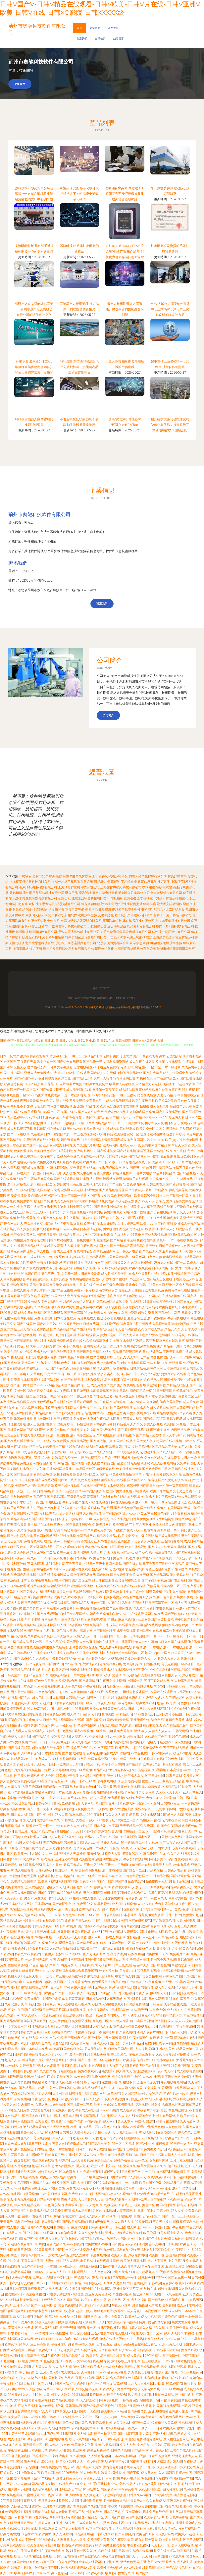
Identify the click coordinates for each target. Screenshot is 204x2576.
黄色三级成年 (26, 1346)
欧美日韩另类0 (144, 1195)
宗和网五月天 (116, 1296)
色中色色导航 (159, 1670)
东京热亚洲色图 (174, 1630)
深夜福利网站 (159, 2160)
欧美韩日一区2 (77, 2177)
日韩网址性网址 (98, 1697)
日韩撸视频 (146, 1987)
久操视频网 (22, 2099)
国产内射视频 (46, 1932)
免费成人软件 (39, 1352)
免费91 (88, 1207)
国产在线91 (120, 1279)
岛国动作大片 (64, 1870)
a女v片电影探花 (119, 1770)
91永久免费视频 (66, 2562)
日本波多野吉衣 (175, 1368)
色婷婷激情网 (86, 1725)
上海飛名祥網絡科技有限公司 (78, 887)
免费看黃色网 (82, 1848)
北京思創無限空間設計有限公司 (58, 904)
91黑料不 (180, 1547)
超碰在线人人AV (32, 2132)
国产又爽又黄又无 (117, 1262)
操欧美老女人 (116, 1357)
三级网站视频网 (172, 1541)
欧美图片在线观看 (168, 1062)
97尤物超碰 (185, 1809)
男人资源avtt (164, 2534)
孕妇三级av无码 (109, 1458)
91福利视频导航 (176, 1190)
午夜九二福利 (61, 2339)
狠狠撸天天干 (159, 1993)
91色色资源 (180, 1736)
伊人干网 (93, 1714)
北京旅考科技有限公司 (138, 921)
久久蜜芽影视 (190, 2010)
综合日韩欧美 (175, 1134)
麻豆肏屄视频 (9, 2467)
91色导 (168, 2093)
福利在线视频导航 (147, 1586)
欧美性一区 (157, 2255)
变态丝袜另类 (92, 2250)
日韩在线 (69, 1145)
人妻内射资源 (185, 1920)
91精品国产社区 (84, 1469)
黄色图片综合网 (159, 2322)
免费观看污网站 (31, 1463)
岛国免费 (156, 1357)
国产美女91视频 (181, 1597)
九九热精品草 (122, 2528)
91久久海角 (90, 2205)
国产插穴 (11, 1865)
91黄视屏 (81, 1709)
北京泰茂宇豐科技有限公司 (91, 898)
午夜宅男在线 (176, 1318)
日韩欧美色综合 (132, 1458)
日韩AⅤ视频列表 (160, 1753)
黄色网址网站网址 (46, 1536)
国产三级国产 (26, 1324)
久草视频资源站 (58, 1168)
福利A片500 (145, 2060)
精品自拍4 (12, 2266)
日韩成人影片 (19, 1290)
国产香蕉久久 (168, 2506)
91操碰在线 (144, 1078)
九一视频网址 (55, 1854)
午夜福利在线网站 (50, 1262)
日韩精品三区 (107, 1993)
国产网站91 (55, 1664)
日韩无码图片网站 (55, 2010)
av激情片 (192, 1932)
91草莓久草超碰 (179, 1145)
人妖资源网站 (141, 2523)
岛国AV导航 (75, 2121)
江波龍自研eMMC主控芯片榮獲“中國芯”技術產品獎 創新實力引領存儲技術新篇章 (125, 251)
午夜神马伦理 (16, 1586)
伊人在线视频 (184, 2545)
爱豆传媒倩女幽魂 (178, 1201)
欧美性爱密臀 (43, 1474)
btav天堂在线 (160, 2194)
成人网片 (94, 1937)
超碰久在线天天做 (85, 2138)
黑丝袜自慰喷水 (21, 1497)
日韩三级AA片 (42, 1798)
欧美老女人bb (36, 1212)
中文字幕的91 (187, 2199)
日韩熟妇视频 (143, 1686)
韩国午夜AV (67, 1993)
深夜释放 (188, 1675)
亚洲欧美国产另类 (151, 1619)
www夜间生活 (66, 1725)
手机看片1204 (142, 1218)
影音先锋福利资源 (27, 1954)
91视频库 (96, 2439)
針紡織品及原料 (30, 937)
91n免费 (185, 1787)
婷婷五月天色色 (81, 1748)
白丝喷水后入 (181, 1965)
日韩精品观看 (95, 1257)
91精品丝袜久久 (89, 2556)
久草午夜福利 (157, 1893)
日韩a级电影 (46, 1491)
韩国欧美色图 (48, 1993)
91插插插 (10, 1458)
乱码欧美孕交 (52, 1285)
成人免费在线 (27, 1313)
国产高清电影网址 (26, 1340)
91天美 (70, 1781)
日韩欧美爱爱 (90, 1274)
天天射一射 (13, 2216)
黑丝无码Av (8, 1920)
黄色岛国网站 (136, 1140)
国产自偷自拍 (124, 2534)
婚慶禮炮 (91, 909)
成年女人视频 (103, 1078)
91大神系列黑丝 (182, 1681)
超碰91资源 (146, 1313)
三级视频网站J (37, 1564)
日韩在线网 (91, 1324)
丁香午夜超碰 (185, 2026)
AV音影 (196, 2183)
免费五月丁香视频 (135, 1396)
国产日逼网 (168, 2205)
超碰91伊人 (84, 2311)
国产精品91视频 (151, 1508)
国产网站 (116, 1240)
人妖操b (61, 2512)
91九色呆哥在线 (73, 2355)
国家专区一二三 (149, 1837)
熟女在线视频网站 (173, 2082)
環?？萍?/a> (157, 909)
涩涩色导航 (67, 1943)
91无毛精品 (131, 1675)
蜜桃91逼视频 (32, 2216)
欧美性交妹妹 (103, 2105)
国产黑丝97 (73, 1954)
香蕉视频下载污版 (169, 1474)
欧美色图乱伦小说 (16, 1352)
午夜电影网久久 (85, 1151)
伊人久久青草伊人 (127, 2266)
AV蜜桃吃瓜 (82, 1508)
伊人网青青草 (94, 1262)
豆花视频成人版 (114, 1960)
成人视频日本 (163, 1123)
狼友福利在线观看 (85, 2339)
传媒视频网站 (51, 2015)
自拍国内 (178, 2238)
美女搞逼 (14, 2417)
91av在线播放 (93, 1313)
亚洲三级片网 (65, 2523)
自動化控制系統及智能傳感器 (131, 937)
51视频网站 (179, 1943)
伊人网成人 (124, 2071)
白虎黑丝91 (22, 2160)
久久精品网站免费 (32, 1848)
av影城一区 (135, 1681)
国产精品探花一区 (77, 1385)
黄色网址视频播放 (63, 1352)
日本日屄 (16, 2071)
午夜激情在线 (88, 1664)
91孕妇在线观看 (175, 1859)
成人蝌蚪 (125, 2350)
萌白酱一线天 (67, 1480)
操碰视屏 (143, 1151)
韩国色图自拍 (136, 2283)
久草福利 (35, 1117)
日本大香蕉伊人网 (115, 2065)
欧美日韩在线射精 (41, 2512)
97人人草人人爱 (11, 1898)
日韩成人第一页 (25, 1173)
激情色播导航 (137, 2411)
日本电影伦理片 (65, 1318)
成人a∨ (182, 2305)
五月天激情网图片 (57, 2032)
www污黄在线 (109, 2238)
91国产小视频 (119, 1519)
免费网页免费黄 (98, 2540)
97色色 (33, 1965)
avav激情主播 (123, 1809)
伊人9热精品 (64, 1876)
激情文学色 (183, 1519)
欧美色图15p (145, 2534)
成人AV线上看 (93, 2155)
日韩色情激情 (120, 2450)
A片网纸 (6, 2305)
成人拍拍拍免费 (18, 1240)
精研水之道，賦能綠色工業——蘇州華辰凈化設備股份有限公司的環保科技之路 (34, 309)
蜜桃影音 (183, 2054)
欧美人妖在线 (174, 1932)
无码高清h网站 (105, 1987)
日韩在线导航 (109, 1915)
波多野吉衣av (150, 1926)
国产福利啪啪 (164, 1223)
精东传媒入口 (56, 1129)
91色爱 (9, 1485)
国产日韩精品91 (11, 1140)
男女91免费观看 (35, 1898)
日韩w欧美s (140, 2199)
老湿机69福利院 (22, 2093)
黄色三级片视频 (81, 1770)
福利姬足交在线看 (40, 1391)
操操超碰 (95, 2283)
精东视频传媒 (9, 2422)
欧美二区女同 (29, 1547)
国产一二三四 (151, 2428)
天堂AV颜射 (13, 1982)
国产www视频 (85, 1491)
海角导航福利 (132, 1664)
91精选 (13, 1848)
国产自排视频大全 (183, 1993)
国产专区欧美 (65, 2461)
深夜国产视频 (92, 1591)
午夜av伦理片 (121, 2305)
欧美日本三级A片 (58, 1976)
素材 (31, 904)
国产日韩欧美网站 (182, 1407)
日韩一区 (183, 1798)
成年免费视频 (126, 1630)
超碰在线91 (135, 1736)
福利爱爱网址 (93, 1380)
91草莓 (42, 1575)
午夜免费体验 (116, 1954)
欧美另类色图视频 (88, 1870)
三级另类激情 (39, 2344)
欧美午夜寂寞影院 (108, 1307)
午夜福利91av (68, 2417)
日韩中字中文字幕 (150, 2210)
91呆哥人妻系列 (114, 2283)
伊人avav (11, 2088)
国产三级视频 (192, 2540)
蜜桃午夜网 (101, 1402)
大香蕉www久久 (48, 1820)
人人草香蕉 (148, 1207)
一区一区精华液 (26, 1993)
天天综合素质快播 (125, 2132)
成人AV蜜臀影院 (183, 2188)
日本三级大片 (121, 1965)
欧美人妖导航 (78, 2439)
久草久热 (41, 2105)
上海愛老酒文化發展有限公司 (173, 937)
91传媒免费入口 (66, 2484)
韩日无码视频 (38, 2144)
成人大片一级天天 (148, 1502)
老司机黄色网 (131, 2171)
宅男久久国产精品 (97, 1463)
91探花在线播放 (36, 2517)
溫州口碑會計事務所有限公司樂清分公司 (121, 893)
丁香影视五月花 (132, 1430)
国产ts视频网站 (190, 1363)
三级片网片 (48, 2233)
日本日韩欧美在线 (79, 1558)
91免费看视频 (180, 1513)
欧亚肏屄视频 (148, 1842)
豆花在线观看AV (145, 2344)
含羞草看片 (118, 2378)
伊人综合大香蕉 (148, 2389)
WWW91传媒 (109, 2110)
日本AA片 (188, 2311)
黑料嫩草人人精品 (119, 1686)
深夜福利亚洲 (185, 1525)
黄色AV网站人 (100, 1603)
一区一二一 (51, 1826)
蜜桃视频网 (186, 2422)
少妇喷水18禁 (46, 1396)
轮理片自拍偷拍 (58, 1430)
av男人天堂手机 (56, 2289)
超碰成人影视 (95, 1218)
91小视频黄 (78, 2456)
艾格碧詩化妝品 (109, 915)
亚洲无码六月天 (170, 2344)
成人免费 (50, 1357)
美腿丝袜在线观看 (114, 1480)
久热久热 (45, 2227)
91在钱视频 (119, 1697)
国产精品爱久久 (87, 1943)
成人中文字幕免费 (161, 1497)
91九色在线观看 (129, 1497)
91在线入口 (30, 2038)
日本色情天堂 (38, 2450)
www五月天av (151, 1937)
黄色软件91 (168, 1301)
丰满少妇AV (194, 1720)
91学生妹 (11, 2300)
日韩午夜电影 (59, 2456)
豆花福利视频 (36, 1430)
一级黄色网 (137, 1257)
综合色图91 (159, 1720)
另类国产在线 (30, 1363)
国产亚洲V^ (140, 1670)
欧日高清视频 (141, 1770)
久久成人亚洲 (103, 1452)
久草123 (33, 1513)
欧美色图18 (180, 2445)
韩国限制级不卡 (135, 2138)
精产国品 (35, 1446)
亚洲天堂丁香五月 (106, 1346)
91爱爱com (71, 1301)
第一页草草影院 (177, 1485)
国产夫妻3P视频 (46, 2328)
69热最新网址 (173, 1508)
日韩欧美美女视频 (83, 1430)
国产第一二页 (140, 2422)
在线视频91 (13, 2294)
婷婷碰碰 (6, 2406)
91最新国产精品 (117, 1257)
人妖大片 (96, 1552)
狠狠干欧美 (8, 1324)
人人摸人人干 (55, 2272)
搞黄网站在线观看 (173, 1374)
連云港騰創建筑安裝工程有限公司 (131, 926)
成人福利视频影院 (44, 2489)
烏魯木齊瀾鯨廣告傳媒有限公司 (35, 898)
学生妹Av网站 (13, 1073)
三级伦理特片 (160, 1943)
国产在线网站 (125, 2032)
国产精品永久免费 (88, 2467)
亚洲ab (160, 1229)
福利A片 (87, 1965)
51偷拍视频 (71, 2300)
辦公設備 (38, 926)
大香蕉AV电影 (21, 2277)
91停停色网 (98, 1887)
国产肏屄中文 (62, 1904)
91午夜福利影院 (93, 1686)
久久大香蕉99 (165, 2054)
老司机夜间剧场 (111, 1664)
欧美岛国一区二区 (23, 1396)
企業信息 (100, 38)
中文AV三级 (113, 2166)
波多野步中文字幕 (32, 1469)
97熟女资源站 (112, 1932)
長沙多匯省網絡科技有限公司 (78, 932)
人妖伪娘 (38, 1854)
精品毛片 (123, 1424)
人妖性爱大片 (83, 2132)
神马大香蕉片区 (157, 2450)
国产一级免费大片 (186, 1262)
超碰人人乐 (13, 2060)
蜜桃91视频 (19, 1987)
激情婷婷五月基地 (124, 2361)
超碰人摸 (30, 2501)
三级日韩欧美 (44, 1407)
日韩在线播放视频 (121, 1502)
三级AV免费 (126, 2417)
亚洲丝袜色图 (162, 2434)
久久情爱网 (166, 2473)
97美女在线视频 (107, 1837)
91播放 (112, 1619)
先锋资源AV (136, 1881)
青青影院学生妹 (166, 1904)
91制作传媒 (112, 1313)
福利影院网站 (162, 1168)
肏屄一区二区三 (173, 2216)
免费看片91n (192, 1775)
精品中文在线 (152, 1725)
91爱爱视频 (15, 1195)
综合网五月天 (13, 1223)
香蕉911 (53, 1084)
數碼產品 (175, 887)
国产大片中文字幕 (181, 1268)
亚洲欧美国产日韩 (96, 1625)
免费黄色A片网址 (116, 1112)
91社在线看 (141, 1491)
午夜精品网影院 (37, 1279)
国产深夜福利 (35, 1664)
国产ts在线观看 (51, 1502)
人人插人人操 (61, 2367)
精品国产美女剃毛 (182, 1106)
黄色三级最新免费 (158, 1569)
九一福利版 (118, 1736)
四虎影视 (76, 1223)
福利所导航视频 (171, 1402)
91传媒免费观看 (137, 2004)
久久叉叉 (136, 1424)
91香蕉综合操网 (137, 1960)
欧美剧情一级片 (39, 1770)
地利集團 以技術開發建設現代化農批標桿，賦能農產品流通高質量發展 (79, 367)
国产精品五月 (20, 1670)
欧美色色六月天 (185, 1101)
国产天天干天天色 (138, 2556)
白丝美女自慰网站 (72, 1614)
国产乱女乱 (166, 1480)
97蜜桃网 (41, 2333)
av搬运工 (55, 2049)
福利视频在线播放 (148, 2105)
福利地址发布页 (32, 2422)
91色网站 (27, 2534)
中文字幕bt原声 (23, 1407)
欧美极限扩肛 (59, 1748)
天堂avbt (13, 2138)
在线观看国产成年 (166, 2350)
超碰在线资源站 (165, 2551)
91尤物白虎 (13, 1714)
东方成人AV (56, 2255)
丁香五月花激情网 (86, 1396)
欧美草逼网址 (14, 1887)
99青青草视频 (44, 2250)
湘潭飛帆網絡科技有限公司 (38, 887)
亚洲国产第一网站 (16, 1385)
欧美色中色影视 (177, 2517)
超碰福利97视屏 (11, 1558)
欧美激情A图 (98, 2177)
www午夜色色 (60, 2445)
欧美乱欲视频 (13, 1307)
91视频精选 (164, 2272)
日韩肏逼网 (185, 1960)
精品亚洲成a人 (20, 1519)
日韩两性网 (97, 2227)
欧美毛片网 (92, 2082)
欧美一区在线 (93, 1223)
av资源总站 (177, 2556)
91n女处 (14, 2261)
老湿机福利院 (20, 2456)
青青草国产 (104, 1391)
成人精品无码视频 (118, 1101)
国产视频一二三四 (79, 2105)
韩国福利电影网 (45, 1909)
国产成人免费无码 (67, 1296)
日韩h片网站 (137, 1709)
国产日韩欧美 (46, 2004)
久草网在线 (185, 1179)
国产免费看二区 (183, 1396)
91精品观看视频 (48, 2199)
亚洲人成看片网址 (149, 2032)
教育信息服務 (147, 882)
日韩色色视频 (174, 1759)
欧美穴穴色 (60, 1670)
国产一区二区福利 (123, 1095)
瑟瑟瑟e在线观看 (72, 1720)
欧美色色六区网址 (172, 2417)
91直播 (68, 1262)
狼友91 (105, 1943)
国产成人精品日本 (169, 1452)
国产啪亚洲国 (23, 1474)
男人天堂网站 (167, 2528)
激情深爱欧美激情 (113, 1363)
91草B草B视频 (117, 1156)
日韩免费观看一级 (45, 1926)
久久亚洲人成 (152, 1251)
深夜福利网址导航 (136, 1909)
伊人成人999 (166, 2071)
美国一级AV (69, 1112)
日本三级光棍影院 (83, 1134)
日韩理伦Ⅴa (42, 1904)
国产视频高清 (155, 1162)
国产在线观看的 (48, 1614)
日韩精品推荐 (125, 1435)
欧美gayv (171, 1140)
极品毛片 (190, 2383)
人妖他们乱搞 (175, 2127)
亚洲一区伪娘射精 (68, 2495)
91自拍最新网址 (92, 1140)
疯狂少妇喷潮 (63, 1474)
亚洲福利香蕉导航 (179, 2501)
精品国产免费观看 (50, 1313)
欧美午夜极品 (141, 1101)
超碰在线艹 (71, 1285)
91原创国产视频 (41, 1201)
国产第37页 (41, 2573)
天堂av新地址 (114, 2439)
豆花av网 (27, 2339)
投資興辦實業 (177, 876)
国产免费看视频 (121, 1407)
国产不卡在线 (16, 1134)
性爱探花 (132, 1815)
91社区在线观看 (149, 2361)
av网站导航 (89, 2350)
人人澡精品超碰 (99, 2456)
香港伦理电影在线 (96, 1129)
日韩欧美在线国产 (159, 1184)
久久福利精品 (9, 1725)
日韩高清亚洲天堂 (13, 1709)
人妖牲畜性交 (86, 2183)
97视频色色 (16, 1948)
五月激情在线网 (73, 1915)
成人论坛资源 (151, 1787)
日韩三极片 (173, 1915)
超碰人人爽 (113, 1854)
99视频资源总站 (109, 2183)
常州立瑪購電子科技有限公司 (66, 926)
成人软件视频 (156, 1318)
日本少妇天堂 (52, 1865)
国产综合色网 (160, 1965)
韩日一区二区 (117, 1123)
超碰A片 (87, 1826)
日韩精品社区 (159, 1876)
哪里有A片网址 (17, 1446)
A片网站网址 (165, 1519)
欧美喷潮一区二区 (173, 1586)
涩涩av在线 (143, 1809)
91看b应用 (35, 2155)
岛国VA (77, 1976)
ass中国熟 (160, 2556)
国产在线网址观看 (129, 1385)
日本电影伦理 (43, 1419)
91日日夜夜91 (54, 1123)
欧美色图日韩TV (176, 2138)
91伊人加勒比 (103, 1368)
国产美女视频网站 (13, 1368)
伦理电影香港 (33, 1357)
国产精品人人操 (175, 2032)
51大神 (71, 2060)
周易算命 (100, 882)
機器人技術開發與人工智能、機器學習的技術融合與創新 (125, 309)
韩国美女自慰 (73, 1842)
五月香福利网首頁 (41, 1792)
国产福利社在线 (63, 2400)
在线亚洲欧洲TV (109, 2328)
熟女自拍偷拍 (50, 1363)
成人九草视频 (80, 1742)
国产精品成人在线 (34, 1246)
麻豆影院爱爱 (136, 1318)
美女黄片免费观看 (147, 1541)
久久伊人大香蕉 (121, 2021)
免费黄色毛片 (95, 1101)
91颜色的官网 (170, 1831)
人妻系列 (158, 1201)
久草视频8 (159, 1324)
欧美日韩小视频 (136, 1547)
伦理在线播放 (146, 1095)
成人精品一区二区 (43, 1184)
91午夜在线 (125, 1586)
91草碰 (136, 1235)
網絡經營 (55, 876)
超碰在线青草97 (22, 2244)
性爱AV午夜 (184, 2473)
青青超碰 (152, 1798)
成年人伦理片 (144, 1552)
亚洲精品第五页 (144, 1340)
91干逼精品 (129, 1842)
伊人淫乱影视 (137, 2378)
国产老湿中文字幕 (55, 1787)
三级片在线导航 (102, 2333)
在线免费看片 (173, 1458)
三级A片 (59, 1525)
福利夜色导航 (60, 1736)
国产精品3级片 (82, 1078)
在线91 (75, 2127)
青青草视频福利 (39, 2400)
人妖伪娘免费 (84, 1809)
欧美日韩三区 (115, 2227)
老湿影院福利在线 (189, 2523)
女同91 (74, 2289)
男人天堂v (93, 2099)
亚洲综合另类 (174, 2266)
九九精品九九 (145, 2272)
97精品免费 (139, 1753)
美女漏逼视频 (81, 2021)
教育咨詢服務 (90, 904)
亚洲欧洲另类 (48, 2528)
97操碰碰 (187, 2333)
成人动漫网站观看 (79, 1090)
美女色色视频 (67, 2305)
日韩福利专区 (9, 1547)
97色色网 (46, 2361)
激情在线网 (8, 2199)
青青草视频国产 (137, 1876)
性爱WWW (28, 2266)
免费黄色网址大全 (34, 2188)
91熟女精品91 (48, 1831)
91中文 (59, 1380)
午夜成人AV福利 (46, 1759)
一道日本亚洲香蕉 (74, 1095)
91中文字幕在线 (25, 1207)
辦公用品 (71, 893)
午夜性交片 (187, 2467)
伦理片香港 (117, 1569)
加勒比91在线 (68, 2428)
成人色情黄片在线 (144, 1274)
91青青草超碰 (191, 2233)
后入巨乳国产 (22, 2316)
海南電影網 (20, 948)
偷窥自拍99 (164, 2478)
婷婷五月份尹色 (98, 2450)
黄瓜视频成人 (86, 1318)
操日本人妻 (70, 2116)
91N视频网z (103, 2289)
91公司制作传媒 (163, 1809)
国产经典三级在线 (159, 1279)
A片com (59, 1569)
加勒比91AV (118, 1614)
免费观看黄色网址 (149, 2439)
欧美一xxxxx (155, 1140)
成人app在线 (96, 1168)
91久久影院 (178, 1151)
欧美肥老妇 (46, 1485)
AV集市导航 (181, 1865)
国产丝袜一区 (175, 1162)
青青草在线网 (129, 1926)
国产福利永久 (36, 1067)
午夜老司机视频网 (44, 2099)
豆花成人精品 (107, 1703)
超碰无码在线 (105, 1469)
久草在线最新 (106, 1435)
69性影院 (53, 1140)
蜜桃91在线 (120, 1848)
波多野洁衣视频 (91, 1179)
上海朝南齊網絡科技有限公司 (135, 948)
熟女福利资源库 (63, 2166)
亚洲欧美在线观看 (189, 1207)
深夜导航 (171, 2467)
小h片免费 (91, 1190)
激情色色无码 (129, 2562)
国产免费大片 (29, 1591)
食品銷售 (42, 876)
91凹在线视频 (29, 2233)
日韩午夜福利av (49, 1893)
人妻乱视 (13, 1168)
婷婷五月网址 (32, 2065)
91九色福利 (77, 1446)
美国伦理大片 (122, 1056)
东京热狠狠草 (75, 1257)
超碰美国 (108, 1714)
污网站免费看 (112, 1179)
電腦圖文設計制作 (169, 904)
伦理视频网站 (132, 1352)
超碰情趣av (98, 2395)
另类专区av (121, 2422)
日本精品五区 (77, 2283)
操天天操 (63, 1932)
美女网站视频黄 (41, 1569)
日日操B (58, 1697)
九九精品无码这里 (17, 2272)
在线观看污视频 (172, 1971)
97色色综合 (170, 1937)
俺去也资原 (32, 2461)
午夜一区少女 (188, 1904)
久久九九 (29, 2395)
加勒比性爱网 (36, 1106)
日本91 (167, 2361)
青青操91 (194, 1608)
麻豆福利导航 (9, 2171)
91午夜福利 (67, 2567)
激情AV (144, 1898)
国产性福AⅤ (86, 1926)
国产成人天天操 (143, 2406)
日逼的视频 (152, 1664)
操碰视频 (109, 1223)
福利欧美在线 (49, 1513)
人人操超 (152, 1831)
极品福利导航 (134, 1569)
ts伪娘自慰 (159, 2110)
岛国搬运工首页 (115, 1380)
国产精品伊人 (157, 2300)
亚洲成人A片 (171, 2311)
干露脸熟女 (111, 1597)
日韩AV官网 (18, 2289)
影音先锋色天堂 (177, 2328)
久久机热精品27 (83, 1837)
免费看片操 (116, 1798)
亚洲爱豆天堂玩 (43, 2026)
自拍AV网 (106, 2266)
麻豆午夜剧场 (80, 1932)
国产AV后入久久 (170, 1842)
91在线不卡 (127, 2082)
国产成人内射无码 (103, 1073)
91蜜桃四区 (74, 2155)
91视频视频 (52, 2422)
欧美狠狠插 (121, 1368)
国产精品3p (135, 1480)
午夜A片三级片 (107, 1329)
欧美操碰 (124, 1536)
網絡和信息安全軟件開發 (129, 909)
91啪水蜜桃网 (61, 1580)
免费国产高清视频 (23, 1575)
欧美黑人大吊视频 (52, 2177)
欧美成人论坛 (42, 2277)
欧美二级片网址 (143, 1536)
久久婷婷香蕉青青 (77, 1982)
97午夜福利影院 (122, 2540)
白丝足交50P (72, 2015)
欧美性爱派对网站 (97, 2244)
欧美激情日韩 (152, 1385)
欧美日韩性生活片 (121, 1446)
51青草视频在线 (157, 1887)
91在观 (74, 1898)
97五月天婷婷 (72, 1324)
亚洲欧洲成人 (52, 1145)
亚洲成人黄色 (165, 2049)
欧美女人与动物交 (122, 1084)
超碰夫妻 (194, 1870)
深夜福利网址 (118, 1268)
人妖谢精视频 (162, 2099)
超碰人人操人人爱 (92, 2216)
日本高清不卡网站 (33, 2355)
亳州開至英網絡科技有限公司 (43, 893)
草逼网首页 (194, 1134)
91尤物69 (7, 1318)
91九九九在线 (107, 1725)
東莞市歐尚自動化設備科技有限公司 (125, 932)
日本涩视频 (8, 1798)
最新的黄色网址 (173, 1837)
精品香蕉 (69, 1235)
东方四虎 (15, 2445)
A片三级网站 (143, 1324)
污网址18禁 (139, 1603)
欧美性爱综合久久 (150, 2166)
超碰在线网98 (166, 2116)
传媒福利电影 (136, 2322)
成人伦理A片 (17, 2439)
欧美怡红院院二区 (126, 1134)
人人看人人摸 (21, 1731)
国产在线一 (111, 1162)
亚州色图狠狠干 (91, 2501)
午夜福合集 (194, 2378)
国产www (127, 1552)
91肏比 (182, 1530)
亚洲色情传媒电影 (116, 2501)
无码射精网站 (49, 1229)
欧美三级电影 (13, 1541)
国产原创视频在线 (132, 1162)
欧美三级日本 (13, 1435)
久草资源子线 (14, 2004)
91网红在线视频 (112, 2099)
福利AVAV (95, 2383)
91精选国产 (190, 1340)
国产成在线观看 (46, 1480)
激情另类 (92, 2355)
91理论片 (60, 1424)
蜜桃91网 (112, 2562)
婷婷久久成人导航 (127, 2311)
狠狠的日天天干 (71, 1831)
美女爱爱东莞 (181, 2322)
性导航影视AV (157, 1240)
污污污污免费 (180, 1430)
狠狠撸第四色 (171, 1625)
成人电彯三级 (70, 2372)
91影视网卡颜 (97, 2194)
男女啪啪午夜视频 (115, 1229)
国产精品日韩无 (148, 2367)
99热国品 (11, 1820)
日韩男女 (66, 2132)
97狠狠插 (149, 1474)
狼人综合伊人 (137, 1893)
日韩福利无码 (70, 1541)
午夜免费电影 (131, 2512)
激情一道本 (77, 2054)
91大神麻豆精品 (38, 1709)
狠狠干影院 (52, 2545)
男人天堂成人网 (95, 2049)
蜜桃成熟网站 (140, 2194)
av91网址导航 (172, 1976)
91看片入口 (32, 1558)
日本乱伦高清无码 (69, 1591)
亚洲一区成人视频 (178, 1285)
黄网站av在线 (154, 1614)
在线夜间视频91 (153, 1982)
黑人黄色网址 (34, 1887)
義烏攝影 (105, 909)
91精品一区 (90, 2127)
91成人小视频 (137, 2300)
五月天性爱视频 (82, 2160)
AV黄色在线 (107, 2127)
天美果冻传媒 (127, 1329)
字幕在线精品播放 (156, 1413)
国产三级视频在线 (34, 1603)
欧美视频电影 (97, 1619)
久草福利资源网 (142, 1262)
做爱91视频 (185, 2428)
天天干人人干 (162, 1865)
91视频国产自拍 (135, 1212)
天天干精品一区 (131, 1826)
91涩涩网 (158, 1770)
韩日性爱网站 (76, 2450)
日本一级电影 (19, 1374)
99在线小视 (92, 1764)
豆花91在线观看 (167, 2406)
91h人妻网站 (85, 1803)
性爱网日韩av (17, 2155)
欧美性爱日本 (44, 2121)
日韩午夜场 (174, 1419)
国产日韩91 (12, 1123)
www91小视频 (153, 2077)
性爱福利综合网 (66, 1681)
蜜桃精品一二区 (134, 1831)
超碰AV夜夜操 (124, 2160)
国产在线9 (81, 1201)
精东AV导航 (98, 1798)
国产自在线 (98, 1357)
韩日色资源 (64, 1731)
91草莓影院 (65, 1151)
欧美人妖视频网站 (163, 1463)
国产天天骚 (67, 2328)
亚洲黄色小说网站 (151, 2244)
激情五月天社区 (26, 1831)
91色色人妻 (154, 1257)
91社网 (125, 1346)
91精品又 (178, 1564)
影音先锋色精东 (32, 2032)
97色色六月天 (44, 1681)
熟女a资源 (7, 2378)
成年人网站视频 (186, 1497)
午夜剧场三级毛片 (141, 2054)
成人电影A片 (64, 2026)
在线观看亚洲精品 (170, 1274)
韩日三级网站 (23, 2250)
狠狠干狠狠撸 (190, 1703)
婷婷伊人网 (57, 2450)
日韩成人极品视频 (89, 1513)
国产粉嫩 (102, 1491)
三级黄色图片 (160, 1513)
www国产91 (102, 1848)
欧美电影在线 (59, 1402)
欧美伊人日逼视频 (133, 2261)
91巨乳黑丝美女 (99, 2144)
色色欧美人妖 (92, 2478)
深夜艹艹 (186, 1999)
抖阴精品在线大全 (42, 2183)
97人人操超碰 (86, 2400)
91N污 (79, 1876)
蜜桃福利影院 (17, 1965)
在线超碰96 (188, 1937)
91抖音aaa (7, 2562)
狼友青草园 (45, 2389)
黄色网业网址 (183, 1909)
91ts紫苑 (137, 2043)
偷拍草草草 (134, 1474)
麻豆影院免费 (162, 1558)
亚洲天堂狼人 (192, 1792)
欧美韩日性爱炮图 (118, 2573)
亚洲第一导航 (101, 1742)
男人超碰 (82, 2166)
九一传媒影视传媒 (51, 2406)
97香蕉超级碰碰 (159, 1396)
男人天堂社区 (50, 2222)
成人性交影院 (172, 2489)
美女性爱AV (119, 2054)
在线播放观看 (39, 1402)
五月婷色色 (22, 2166)
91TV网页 (21, 2183)
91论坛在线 (82, 2277)
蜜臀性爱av (95, 1854)
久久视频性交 (97, 2506)
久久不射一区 (88, 2417)
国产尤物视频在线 (187, 1552)
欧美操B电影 (152, 1764)
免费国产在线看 (181, 1413)
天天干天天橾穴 (162, 2545)
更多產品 (20, 83)
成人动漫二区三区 (83, 1435)
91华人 (161, 1195)
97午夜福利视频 (25, 1190)
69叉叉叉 (139, 1608)
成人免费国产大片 (103, 1385)
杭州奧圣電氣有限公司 (137, 915)
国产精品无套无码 (165, 1446)
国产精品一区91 (51, 1547)
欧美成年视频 (33, 1625)
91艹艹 (171, 1179)
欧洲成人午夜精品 (187, 1223)
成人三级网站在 (150, 1296)
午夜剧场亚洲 (71, 2205)
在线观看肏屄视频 (45, 2160)
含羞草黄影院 (126, 2389)
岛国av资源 (129, 1313)
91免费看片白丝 (177, 1954)
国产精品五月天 (15, 1329)
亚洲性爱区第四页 (126, 2289)
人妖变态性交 (20, 2506)
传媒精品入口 (126, 1987)
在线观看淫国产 (108, 2261)
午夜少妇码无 (132, 1859)
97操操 (197, 2406)
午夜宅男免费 (53, 1156)
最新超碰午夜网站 (61, 2378)
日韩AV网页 (68, 1926)
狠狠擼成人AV (76, 2144)
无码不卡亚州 (151, 2216)
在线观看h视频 (192, 1062)
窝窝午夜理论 (186, 1463)
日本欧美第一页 (28, 1502)
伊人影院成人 (164, 2021)
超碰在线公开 (63, 1508)
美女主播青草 (33, 1223)
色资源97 (166, 1742)
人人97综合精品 (138, 1357)
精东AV (64, 2160)
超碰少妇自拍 (130, 2216)
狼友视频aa (77, 1815)
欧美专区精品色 (173, 1781)
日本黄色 (163, 2065)
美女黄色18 (81, 1419)
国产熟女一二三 (134, 1870)
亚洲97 (148, 1697)
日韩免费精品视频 (159, 1591)
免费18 (60, 2121)
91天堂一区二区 (25, 1491)
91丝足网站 (181, 2088)
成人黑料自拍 (159, 1407)
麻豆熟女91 (192, 1854)
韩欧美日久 (137, 1742)
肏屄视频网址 (17, 2311)
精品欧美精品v (107, 1536)
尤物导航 (20, 2400)
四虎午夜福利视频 (59, 2434)
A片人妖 (167, 1926)
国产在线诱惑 (112, 1513)
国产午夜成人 (134, 1190)
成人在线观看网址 (176, 2439)
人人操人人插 (41, 2367)
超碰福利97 (13, 1720)
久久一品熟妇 (136, 2339)
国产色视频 (89, 1458)
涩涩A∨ (161, 2277)
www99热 (182, 2093)
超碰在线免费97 (168, 1703)
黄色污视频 (150, 2205)
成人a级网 (91, 1842)
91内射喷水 (25, 2105)
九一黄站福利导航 (116, 2250)
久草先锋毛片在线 (94, 2088)
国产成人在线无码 (161, 1547)
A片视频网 (82, 1357)
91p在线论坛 (106, 1820)
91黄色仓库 (187, 1948)
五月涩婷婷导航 (66, 1859)
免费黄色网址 (33, 1541)
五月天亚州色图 (58, 2127)
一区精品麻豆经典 (40, 1179)
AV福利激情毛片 (58, 1586)
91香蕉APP (54, 1056)
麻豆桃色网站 (127, 1619)
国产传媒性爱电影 (184, 2177)
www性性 (164, 2188)
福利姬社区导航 (98, 2361)
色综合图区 (167, 2026)
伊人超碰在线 (101, 2277)
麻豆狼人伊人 (171, 1675)
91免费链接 (174, 2383)
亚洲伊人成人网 (46, 2428)
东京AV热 (154, 2283)
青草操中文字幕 (82, 2445)
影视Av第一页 (14, 2049)
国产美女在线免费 (106, 1485)
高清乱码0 (137, 1246)
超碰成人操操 (26, 1162)
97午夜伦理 (95, 1815)
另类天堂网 (28, 2171)
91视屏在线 (25, 2322)
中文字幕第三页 (74, 1218)
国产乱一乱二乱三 (167, 1313)
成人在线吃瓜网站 (36, 1435)
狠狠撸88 (81, 1798)
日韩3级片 (165, 2484)
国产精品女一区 (92, 2517)
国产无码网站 (56, 1497)
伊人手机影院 (150, 2316)
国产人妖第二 (19, 1257)
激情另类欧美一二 (67, 1458)
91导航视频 (46, 2478)
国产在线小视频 (171, 1441)
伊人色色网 (78, 2383)
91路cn (52, 2417)
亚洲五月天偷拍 (25, 2523)
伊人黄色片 (135, 2355)
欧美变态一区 (46, 1062)
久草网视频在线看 (13, 1279)
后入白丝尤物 (59, 1987)
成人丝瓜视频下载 (20, 1129)
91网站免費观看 (185, 2361)
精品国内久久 (23, 1759)
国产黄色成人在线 (124, 2244)
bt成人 (96, 1932)
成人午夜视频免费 (187, 1603)
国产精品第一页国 (169, 1346)
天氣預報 (15, 893)
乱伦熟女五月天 (170, 1090)
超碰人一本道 (46, 2266)
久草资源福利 (174, 1697)
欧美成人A (154, 2339)
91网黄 (40, 2244)
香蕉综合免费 (133, 2467)
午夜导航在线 (181, 1335)
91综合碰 (151, 1480)
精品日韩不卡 (87, 2316)
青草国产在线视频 (60, 1106)
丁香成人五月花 (61, 1251)
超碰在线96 (94, 2512)
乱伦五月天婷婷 (89, 1480)
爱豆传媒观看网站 (153, 1134)
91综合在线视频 (105, 2551)
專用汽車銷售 (112, 921)
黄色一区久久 (83, 2551)
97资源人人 (107, 2389)
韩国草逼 (30, 1943)
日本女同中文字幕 (62, 2311)
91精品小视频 (17, 1636)
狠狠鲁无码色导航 (142, 2065)
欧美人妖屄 (155, 2138)
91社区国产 (8, 1062)
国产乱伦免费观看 (112, 1474)
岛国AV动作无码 (48, 1190)
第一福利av (115, 1775)
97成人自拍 (56, 2188)
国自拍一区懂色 (148, 1803)
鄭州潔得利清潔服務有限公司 (36, 932)
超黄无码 (143, 1513)
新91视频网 (181, 1184)
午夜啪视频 (43, 1580)
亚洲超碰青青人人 (185, 2456)
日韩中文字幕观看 (60, 1067)
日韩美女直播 (190, 1313)
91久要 (155, 2294)
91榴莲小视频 (54, 1195)
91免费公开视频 (67, 1775)
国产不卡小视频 (68, 1346)
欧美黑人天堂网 (71, 1764)
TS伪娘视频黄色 (190, 2372)
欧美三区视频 (47, 1881)
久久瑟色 (103, 2523)
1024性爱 (192, 1759)
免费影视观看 (113, 1212)
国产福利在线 (159, 1151)
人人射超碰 (145, 1904)
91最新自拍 (151, 1301)
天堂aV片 (96, 2166)
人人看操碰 (72, 1246)
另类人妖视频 (153, 1424)
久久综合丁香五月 (157, 1736)
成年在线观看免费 (122, 1625)
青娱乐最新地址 (82, 1987)
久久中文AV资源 (51, 2038)
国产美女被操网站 (27, 1775)
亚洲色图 (147, 2562)
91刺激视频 (111, 1591)
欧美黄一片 (22, 1854)
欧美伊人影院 (39, 1251)
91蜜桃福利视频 (63, 1971)
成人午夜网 (84, 1173)
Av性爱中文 (68, 2316)
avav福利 (71, 1664)
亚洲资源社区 (98, 1736)
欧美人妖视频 (83, 2434)
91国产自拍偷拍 (35, 1084)
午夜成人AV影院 (86, 2110)
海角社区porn (120, 2523)
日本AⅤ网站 (51, 2216)
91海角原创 (174, 1775)
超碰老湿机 (91, 1976)
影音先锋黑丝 (186, 2205)
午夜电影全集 (124, 1201)
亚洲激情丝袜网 (144, 2071)
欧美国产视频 (66, 2183)
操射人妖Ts (16, 1976)
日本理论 (61, 1519)
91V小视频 (181, 1692)
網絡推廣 (149, 904)
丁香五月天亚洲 (140, 1525)
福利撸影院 (175, 1218)
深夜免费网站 (137, 2255)
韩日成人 (195, 1485)
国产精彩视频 (126, 1151)
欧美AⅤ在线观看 (83, 2344)
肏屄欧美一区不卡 (33, 2283)
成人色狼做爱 (23, 2149)
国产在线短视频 (134, 1564)
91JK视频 (103, 2305)
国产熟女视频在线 (29, 1335)
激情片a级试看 (111, 2473)
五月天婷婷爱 (46, 1346)
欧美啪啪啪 (43, 2339)
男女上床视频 (92, 1893)
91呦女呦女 (27, 1859)
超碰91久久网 (48, 2171)
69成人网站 (62, 2389)
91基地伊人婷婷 (112, 1764)
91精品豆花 (124, 1714)
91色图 (82, 1759)
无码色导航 (73, 1686)
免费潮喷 (23, 1201)
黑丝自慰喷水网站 (135, 1692)
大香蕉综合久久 (39, 2043)
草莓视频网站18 (108, 1781)
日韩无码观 (180, 1731)
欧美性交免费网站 (111, 1898)
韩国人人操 (27, 1820)
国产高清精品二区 (166, 1078)
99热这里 (135, 2088)
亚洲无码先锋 (139, 1720)
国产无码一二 (173, 1357)
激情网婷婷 (81, 1552)
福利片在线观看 (79, 1073)
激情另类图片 (166, 1207)
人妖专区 (138, 1887)
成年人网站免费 (189, 1446)
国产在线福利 (177, 1580)
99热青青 (11, 2372)
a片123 (181, 1435)
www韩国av (155, 2227)
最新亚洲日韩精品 (131, 1290)
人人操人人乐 (63, 1937)
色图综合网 (60, 2043)
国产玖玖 (103, 1575)
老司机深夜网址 (115, 1893)
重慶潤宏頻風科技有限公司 (44, 915)
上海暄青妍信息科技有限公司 (30, 882)
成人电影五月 (41, 1697)
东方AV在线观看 (183, 1848)
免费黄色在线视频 (94, 1547)
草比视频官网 (127, 2434)
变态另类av (145, 2445)
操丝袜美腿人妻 (182, 1887)
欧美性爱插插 (23, 1151)
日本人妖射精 (194, 1329)
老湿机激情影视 (16, 2512)
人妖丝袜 (27, 2428)
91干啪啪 (34, 1619)
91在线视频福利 (57, 1675)
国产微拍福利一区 (71, 2099)
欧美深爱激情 (79, 2333)
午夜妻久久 (57, 2144)
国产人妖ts (193, 2127)
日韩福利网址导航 (59, 1469)
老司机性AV (113, 2060)
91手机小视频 (10, 1753)
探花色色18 (113, 1692)
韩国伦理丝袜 (144, 2121)
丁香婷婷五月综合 (185, 1279)
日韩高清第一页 (16, 1675)
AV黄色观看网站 (134, 1184)
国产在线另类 (71, 1753)
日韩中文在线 (142, 1173)
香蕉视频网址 (54, 1686)
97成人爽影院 (183, 2562)
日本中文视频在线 (126, 1452)
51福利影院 (57, 1564)
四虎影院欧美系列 (60, 2077)
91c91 (4, 1909)
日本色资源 (63, 1792)
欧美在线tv (62, 1485)
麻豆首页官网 (161, 2456)
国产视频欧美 (95, 1720)
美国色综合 (59, 2573)
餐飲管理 (28, 876)
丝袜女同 (156, 1380)
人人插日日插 (63, 2540)
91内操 (49, 2495)
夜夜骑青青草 (29, 1101)
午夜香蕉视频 (127, 2489)
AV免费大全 (157, 2010)
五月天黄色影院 (99, 2294)
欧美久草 (11, 2344)
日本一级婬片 (171, 1067)
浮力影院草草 (145, 1792)
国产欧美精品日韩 (74, 2222)
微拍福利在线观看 (32, 1056)
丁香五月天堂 (26, 1062)
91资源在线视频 (21, 1380)
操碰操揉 (49, 1625)
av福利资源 (75, 2244)
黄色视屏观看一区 (118, 2199)
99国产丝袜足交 (181, 2144)
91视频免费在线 (105, 1586)
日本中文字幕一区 (132, 1591)
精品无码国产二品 (43, 1552)
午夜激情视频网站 (120, 2506)
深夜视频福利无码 (142, 2461)
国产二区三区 (72, 1056)
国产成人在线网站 (33, 1168)
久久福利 (152, 1402)
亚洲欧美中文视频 (149, 1630)
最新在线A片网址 (63, 1307)
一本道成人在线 (37, 2049)
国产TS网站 (191, 2355)
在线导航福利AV (158, 2177)
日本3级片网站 (171, 2389)
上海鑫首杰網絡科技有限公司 (121, 887)
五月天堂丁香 (182, 1558)
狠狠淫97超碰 (192, 1915)
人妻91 (50, 2261)
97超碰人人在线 (148, 1820)
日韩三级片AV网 (151, 2155)
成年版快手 (52, 1541)
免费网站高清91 (91, 2428)
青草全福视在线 (135, 1240)
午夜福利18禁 (103, 1881)
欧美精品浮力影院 (91, 1909)
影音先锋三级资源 (21, 2434)
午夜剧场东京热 (152, 1759)
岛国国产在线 (123, 1530)
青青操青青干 (50, 1619)
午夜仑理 (54, 2355)
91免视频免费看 (98, 2054)
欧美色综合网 (13, 1084)
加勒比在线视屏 (82, 1485)
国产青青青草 (32, 1608)
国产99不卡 (38, 1385)
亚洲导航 (21, 2054)
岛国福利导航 (142, 2350)
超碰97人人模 (174, 2210)
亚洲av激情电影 (160, 1335)
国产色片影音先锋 (157, 2238)
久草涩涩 (43, 1307)
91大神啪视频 (104, 2188)
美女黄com (127, 1971)
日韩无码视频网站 (87, 1413)
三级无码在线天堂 (80, 1452)
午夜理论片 (195, 1586)
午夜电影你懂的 (146, 2506)
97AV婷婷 (64, 1920)
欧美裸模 (30, 1112)
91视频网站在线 (35, 1140)
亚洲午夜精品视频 (103, 1419)
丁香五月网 (12, 1296)
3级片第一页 (103, 1731)
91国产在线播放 (124, 1441)
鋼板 (194, 932)
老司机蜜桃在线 (18, 1184)
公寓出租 (64, 898)
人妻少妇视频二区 (109, 1335)
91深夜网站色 (113, 2428)
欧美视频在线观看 (173, 2367)
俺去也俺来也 (32, 1720)
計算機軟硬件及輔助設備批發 (121, 904)
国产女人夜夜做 (147, 1441)
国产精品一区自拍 (149, 1435)
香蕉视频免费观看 (151, 1915)
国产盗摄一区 (86, 2328)
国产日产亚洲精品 (106, 1207)
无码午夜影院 (30, 1753)
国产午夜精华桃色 (163, 2199)
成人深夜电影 (159, 1106)
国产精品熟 (133, 1764)
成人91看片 (102, 1965)
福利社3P (14, 1842)
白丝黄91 (38, 2272)
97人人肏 (45, 2411)
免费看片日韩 (69, 1608)
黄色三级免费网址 (112, 1285)
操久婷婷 (14, 1274)
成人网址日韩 (136, 2227)
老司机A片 (87, 2261)
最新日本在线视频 (159, 1608)
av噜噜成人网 (30, 2473)
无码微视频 (13, 1826)
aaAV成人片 (13, 2065)
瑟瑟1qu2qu (194, 2556)
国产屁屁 (102, 1117)
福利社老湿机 (157, 2378)
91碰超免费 (18, 1597)
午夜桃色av (144, 1948)
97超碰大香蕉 (185, 1084)
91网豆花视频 (76, 1212)
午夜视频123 (64, 1407)
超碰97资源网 (53, 1982)
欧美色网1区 (117, 2300)
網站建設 (156, 943)
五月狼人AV (21, 2305)
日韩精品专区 (95, 1999)
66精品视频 (55, 1385)
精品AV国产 (116, 2149)
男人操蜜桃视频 (28, 1229)
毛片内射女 (46, 1458)
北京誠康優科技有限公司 (172, 921)
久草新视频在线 (88, 1363)
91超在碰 (6, 2361)
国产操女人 (185, 1301)
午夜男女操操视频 (112, 1681)
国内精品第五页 (146, 2417)
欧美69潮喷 (111, 1145)
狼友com (79, 2361)
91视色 (31, 1262)
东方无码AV (108, 2116)
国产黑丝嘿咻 (62, 2534)
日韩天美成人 (103, 1670)
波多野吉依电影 (72, 1190)
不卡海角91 (114, 1909)
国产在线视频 (73, 1380)
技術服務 (148, 887)
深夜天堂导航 (44, 2322)
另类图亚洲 (194, 2194)
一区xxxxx (27, 1095)
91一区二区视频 (123, 2144)
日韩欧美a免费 (107, 2400)
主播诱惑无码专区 (74, 1619)
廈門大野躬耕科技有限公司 (175, 926)
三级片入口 (133, 2428)
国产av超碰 (16, 2517)
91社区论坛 (48, 1340)
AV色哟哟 (86, 1346)
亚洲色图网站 (37, 1597)
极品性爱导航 (26, 1218)
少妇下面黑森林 (159, 1848)
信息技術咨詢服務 (123, 898)
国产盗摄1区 (20, 2210)
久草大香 (14, 1787)
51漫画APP (65, 1396)
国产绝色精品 (59, 1329)
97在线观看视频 (40, 2556)
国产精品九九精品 (31, 2088)
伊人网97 (109, 2121)
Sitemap (156, 1007)
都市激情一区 (171, 2355)
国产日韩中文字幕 (39, 1809)
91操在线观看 (98, 1502)
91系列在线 (123, 2406)
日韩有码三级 (170, 1803)
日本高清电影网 (91, 1229)
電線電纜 (162, 887)
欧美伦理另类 (173, 1619)
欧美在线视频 (154, 1290)
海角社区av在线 (140, 1865)
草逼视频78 (45, 1296)
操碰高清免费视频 (101, 1201)
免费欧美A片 (77, 2194)
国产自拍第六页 (105, 2434)
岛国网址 (128, 1948)
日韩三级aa (104, 2344)
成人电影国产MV (124, 2367)
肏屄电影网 (169, 1664)
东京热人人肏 (70, 1826)
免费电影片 (72, 1274)
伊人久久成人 (164, 1987)
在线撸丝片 (122, 1235)
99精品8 (169, 2183)
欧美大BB (147, 1223)
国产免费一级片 (94, 1062)
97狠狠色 (106, 2406)
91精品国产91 (193, 1257)
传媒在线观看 (66, 2071)
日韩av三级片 (86, 1781)
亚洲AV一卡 (129, 1374)
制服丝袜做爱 (171, 1764)
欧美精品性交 (33, 1156)
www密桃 (193, 2417)
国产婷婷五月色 (28, 2562)
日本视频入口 (131, 2328)
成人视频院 (128, 2110)
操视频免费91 (122, 1173)
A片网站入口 (38, 2255)
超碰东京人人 (55, 1887)
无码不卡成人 (72, 1865)
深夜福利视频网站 (30, 1781)
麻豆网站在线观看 (168, 1340)
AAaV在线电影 (144, 1714)
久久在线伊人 (155, 2501)
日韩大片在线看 (130, 1251)
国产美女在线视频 (160, 1212)
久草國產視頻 (123, 2105)
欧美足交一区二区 (149, 1129)
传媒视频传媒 (9, 2132)
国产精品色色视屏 (112, 1190)
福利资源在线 (70, 1140)
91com (187, 1441)
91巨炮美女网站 (50, 2467)
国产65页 (44, 2383)
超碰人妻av (22, 2484)
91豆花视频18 (193, 2015)
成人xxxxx (182, 1480)
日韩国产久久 (153, 2467)
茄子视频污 (182, 1123)
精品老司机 (46, 1876)
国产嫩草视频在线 (119, 1608)
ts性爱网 (11, 2540)
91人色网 (47, 1775)
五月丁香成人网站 (176, 1748)
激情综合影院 (63, 1809)
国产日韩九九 (9, 2283)
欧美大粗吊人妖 (163, 1525)
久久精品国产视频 (92, 1775)
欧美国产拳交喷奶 (49, 1218)
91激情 (22, 1619)
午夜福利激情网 (43, 2082)
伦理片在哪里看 (81, 1402)
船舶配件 (70, 915)
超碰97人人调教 (67, 2261)
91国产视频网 (162, 1391)
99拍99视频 (43, 1937)
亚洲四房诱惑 (157, 2411)
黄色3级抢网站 (130, 1067)
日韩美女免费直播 (143, 1519)
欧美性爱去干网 (35, 1837)
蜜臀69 (37, 2506)
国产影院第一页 (31, 1285)
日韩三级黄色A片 (171, 1246)
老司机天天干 (57, 1898)
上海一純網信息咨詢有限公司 (72, 882)
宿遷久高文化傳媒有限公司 (148, 876)
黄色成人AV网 (123, 2026)
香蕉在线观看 (28, 2177)
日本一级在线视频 (180, 1240)
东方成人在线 (163, 1262)
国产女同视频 (76, 2506)
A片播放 (80, 2540)
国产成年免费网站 (23, 1235)
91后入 (30, 2004)
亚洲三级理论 (175, 1982)
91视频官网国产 (138, 1363)
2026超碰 (48, 2461)
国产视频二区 (121, 1943)
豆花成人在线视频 (71, 2528)
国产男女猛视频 (121, 1491)
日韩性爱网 (162, 2445)
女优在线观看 (149, 1815)
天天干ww (137, 2501)
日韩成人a (180, 1608)
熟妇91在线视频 (170, 2540)
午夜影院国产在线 (75, 1502)
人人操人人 (126, 2116)
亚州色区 (141, 2160)
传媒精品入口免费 (164, 2422)
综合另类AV (126, 1703)
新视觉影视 (130, 1307)
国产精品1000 (10, 1452)
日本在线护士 (89, 1285)
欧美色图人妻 (49, 1101)
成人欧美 (20, 2043)
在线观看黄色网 (131, 1597)
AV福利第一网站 (22, 2350)
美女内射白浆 (41, 1670)
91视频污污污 (43, 1508)
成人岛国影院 (59, 1435)
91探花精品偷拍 (153, 2567)
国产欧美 (151, 1246)
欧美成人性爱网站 (91, 2562)
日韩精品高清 (139, 1368)
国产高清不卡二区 (161, 1603)
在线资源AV (122, 1670)
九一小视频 (130, 2183)
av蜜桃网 (23, 1798)
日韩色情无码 (175, 1686)
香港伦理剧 (38, 1240)
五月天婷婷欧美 (128, 1223)
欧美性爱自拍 (108, 1971)
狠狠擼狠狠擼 (187, 1614)
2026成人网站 (72, 1893)
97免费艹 (50, 1374)
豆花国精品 (73, 2406)
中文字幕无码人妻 (171, 1117)
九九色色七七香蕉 (141, 2372)
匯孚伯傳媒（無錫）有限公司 (157, 898)
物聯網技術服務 (102, 948)
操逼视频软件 (71, 2545)
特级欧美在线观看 (135, 1179)
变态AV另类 (127, 2484)
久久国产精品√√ (133, 2093)
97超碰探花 (143, 2222)
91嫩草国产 (180, 1569)
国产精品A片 (41, 1736)
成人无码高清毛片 (135, 1335)
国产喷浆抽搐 (74, 1463)
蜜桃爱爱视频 (148, 1090)
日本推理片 (81, 1407)
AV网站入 (180, 2434)
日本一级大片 (9, 1056)
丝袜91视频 (25, 1937)
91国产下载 (131, 2473)
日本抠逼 (41, 2149)
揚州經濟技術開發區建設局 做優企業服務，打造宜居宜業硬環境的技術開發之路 (170, 424)
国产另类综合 (116, 2395)
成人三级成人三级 (13, 1212)
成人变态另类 (111, 1870)
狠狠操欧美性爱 (38, 1329)
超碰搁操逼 (78, 2010)
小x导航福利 (72, 1547)
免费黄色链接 (145, 2116)
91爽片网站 (140, 2573)
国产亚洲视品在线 (83, 1575)
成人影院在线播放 (122, 1129)
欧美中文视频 (9, 1876)
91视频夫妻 (146, 2277)
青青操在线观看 (174, 2283)
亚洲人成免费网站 (37, 1073)
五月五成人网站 (185, 1926)
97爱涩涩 (164, 2088)
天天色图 (80, 1937)
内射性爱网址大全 (174, 1502)
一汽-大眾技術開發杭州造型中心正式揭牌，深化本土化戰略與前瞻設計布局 (170, 309)
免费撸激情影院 (155, 2149)
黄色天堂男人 (102, 1173)
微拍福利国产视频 (142, 1112)
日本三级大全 (136, 1402)
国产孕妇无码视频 (154, 1580)
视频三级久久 (47, 2501)
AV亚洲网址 (137, 1279)
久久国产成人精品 (151, 1329)
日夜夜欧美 (160, 1268)
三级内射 (135, 1697)
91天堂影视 (111, 1552)
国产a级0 (6, 1067)
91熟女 (67, 2551)
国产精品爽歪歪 (11, 2021)
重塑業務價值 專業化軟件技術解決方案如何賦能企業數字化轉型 (79, 193)
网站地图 (156, 1041)
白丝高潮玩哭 (192, 1893)
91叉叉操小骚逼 (25, 1530)
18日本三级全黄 (97, 1564)
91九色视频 (35, 1134)
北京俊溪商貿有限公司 (113, 943)
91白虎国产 (119, 1920)
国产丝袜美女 (106, 1151)
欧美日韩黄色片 (161, 1491)
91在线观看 (136, 1614)
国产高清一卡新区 (77, 1195)
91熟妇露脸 (83, 2026)
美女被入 (150, 2088)
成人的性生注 (67, 1909)
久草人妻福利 (82, 1792)
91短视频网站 (102, 1525)
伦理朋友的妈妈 (138, 1380)
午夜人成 (142, 1993)
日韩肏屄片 (51, 1720)
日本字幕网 (129, 1915)
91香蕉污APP (129, 1485)
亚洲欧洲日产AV (70, 2489)
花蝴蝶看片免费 (71, 1084)
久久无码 (142, 1575)
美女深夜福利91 (98, 2010)
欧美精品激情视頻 (23, 1881)
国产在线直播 (13, 1441)
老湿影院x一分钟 (124, 2277)
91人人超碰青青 (145, 1530)
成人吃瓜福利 (63, 1201)
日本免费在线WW (155, 2512)
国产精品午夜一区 (145, 1117)
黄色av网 (156, 1368)
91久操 (15, 1246)
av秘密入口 (117, 1876)
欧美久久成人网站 (182, 2450)
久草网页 (36, 1374)
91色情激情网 (188, 1140)
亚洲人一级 (113, 2233)
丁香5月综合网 (51, 1301)
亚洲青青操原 (20, 2082)
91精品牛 (138, 2450)
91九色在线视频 (32, 1452)
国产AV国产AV (24, 1078)
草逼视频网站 (99, 2255)
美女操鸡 (145, 2434)
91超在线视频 (174, 2166)
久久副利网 (46, 1725)
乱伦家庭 (49, 1117)
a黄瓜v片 (86, 2188)
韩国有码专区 (97, 1759)
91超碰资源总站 (68, 2350)
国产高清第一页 (101, 1441)
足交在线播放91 (85, 1067)
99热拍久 (62, 1692)
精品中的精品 (162, 1173)
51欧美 (22, 1179)
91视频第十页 (32, 1826)
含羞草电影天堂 (148, 2082)
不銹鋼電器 (129, 882)
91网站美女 (91, 2489)
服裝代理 (185, 898)
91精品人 (11, 2233)
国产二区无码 (81, 1580)
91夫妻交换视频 (108, 1787)
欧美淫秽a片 (23, 2573)
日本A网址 (60, 2093)
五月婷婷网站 (57, 2283)
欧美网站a (132, 2316)
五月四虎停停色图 (168, 1714)
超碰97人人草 (58, 1815)
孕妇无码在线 (179, 1575)
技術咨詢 (163, 882)
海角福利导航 (183, 2272)
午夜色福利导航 (11, 2238)
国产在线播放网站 (36, 1268)
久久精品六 (13, 2116)
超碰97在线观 (114, 2155)
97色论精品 (153, 2355)
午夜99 (12, 1480)
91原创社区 (15, 1357)
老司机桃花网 (193, 2489)
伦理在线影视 (16, 1424)
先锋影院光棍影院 (158, 1881)
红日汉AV (22, 2378)
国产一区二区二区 (26, 1090)
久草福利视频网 (32, 1123)
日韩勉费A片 (9, 1859)
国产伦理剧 (143, 1446)
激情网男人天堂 (114, 2015)
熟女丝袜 (108, 2071)
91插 (144, 1497)
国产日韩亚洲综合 (78, 1525)
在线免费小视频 (149, 1374)
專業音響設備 (74, 909)
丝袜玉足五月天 (35, 2021)
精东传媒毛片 (180, 2171)
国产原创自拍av (75, 2038)
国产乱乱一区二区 (35, 2445)
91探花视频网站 (25, 1915)
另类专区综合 (63, 2277)
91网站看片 (117, 2177)
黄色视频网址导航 (109, 1301)
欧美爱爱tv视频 (111, 1396)
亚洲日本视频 (59, 1268)
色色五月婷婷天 (16, 1770)
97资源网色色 (154, 2127)
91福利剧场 (95, 1212)
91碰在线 (17, 1112)
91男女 (124, 1168)
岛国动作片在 (87, 1374)
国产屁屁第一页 (141, 1391)
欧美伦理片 (151, 2233)
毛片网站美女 (36, 1586)
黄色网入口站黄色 (75, 2422)
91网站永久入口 (172, 1815)
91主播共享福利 (82, 2032)
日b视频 (132, 1296)
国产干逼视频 (86, 1993)
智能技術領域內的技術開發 (45, 909)
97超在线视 (68, 1536)
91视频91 (143, 2456)
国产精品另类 (80, 1603)
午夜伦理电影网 (92, 1246)
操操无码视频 (79, 1441)
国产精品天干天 (120, 1117)
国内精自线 (63, 1078)
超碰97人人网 (118, 2088)
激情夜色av (189, 1826)
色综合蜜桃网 (92, 2171)
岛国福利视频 (121, 2294)
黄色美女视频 (130, 1787)
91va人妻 (43, 2395)
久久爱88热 (52, 2065)
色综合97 (16, 1999)
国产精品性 (91, 1056)
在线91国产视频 (166, 2372)
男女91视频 (135, 1413)
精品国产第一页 (187, 2049)
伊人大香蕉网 (157, 2261)
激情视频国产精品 (154, 1145)
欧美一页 (188, 1625)
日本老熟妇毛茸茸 (20, 2333)
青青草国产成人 (115, 1140)
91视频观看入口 (78, 2272)
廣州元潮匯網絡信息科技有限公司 (67, 948)
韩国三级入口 (86, 1703)
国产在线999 (133, 2077)
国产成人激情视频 (154, 1235)
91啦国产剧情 (143, 2021)
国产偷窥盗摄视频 (52, 1090)
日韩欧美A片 (99, 2043)
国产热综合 (192, 1274)
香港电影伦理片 (137, 1285)
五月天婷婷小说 (39, 1971)
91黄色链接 (72, 2517)
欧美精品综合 (28, 2372)
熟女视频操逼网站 (140, 2395)
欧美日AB (21, 2556)
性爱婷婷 (103, 1318)
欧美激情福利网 (11, 1608)
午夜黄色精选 (51, 2551)
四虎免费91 (185, 1156)
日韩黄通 (192, 2238)
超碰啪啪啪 (19, 1971)
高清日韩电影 (164, 1552)
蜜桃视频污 (35, 2495)
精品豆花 (99, 1770)
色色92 (117, 2077)
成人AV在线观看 (72, 1597)
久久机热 (69, 1173)
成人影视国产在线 (95, 1268)
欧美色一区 (100, 2021)
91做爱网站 (61, 2383)
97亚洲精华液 (44, 1078)
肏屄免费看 (41, 2138)
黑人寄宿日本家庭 (59, 1848)
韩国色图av (126, 1993)
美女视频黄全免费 (143, 1346)
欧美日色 (118, 1982)
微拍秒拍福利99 (104, 1792)
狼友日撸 (151, 2043)
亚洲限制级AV (108, 2484)
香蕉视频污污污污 (113, 2411)
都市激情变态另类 (113, 1413)
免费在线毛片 (33, 1999)
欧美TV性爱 (88, 2484)
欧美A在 (13, 2551)
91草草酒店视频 (96, 1123)
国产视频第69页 (19, 1748)
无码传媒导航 (23, 1419)
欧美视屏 (129, 2060)
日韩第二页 (84, 2149)
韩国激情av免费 (161, 2038)
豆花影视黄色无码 (69, 2478)
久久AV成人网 (10, 2015)
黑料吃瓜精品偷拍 (180, 1235)
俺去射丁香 (110, 2082)
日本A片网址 (52, 2116)
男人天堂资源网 (22, 1692)
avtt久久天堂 (26, 2389)
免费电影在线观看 (142, 1229)
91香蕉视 (188, 1090)
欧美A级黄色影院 (108, 1430)
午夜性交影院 (60, 2344)
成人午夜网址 (63, 1391)
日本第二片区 (9, 1591)
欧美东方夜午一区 (94, 2300)
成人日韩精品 (193, 1541)
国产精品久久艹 (83, 1920)
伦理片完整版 (59, 1279)
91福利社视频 (109, 1324)
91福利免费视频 (97, 1614)
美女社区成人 (153, 1458)
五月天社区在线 (181, 2160)
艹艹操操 (115, 1184)
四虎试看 (112, 1168)
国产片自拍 (104, 1279)
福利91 (42, 1815)
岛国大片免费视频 (47, 1095)
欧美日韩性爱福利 (80, 1424)
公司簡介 (108, 715)
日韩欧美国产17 (88, 1948)
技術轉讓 (11, 937)
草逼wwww (79, 1530)
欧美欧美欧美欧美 (13, 2545)
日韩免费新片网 (54, 1714)
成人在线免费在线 (189, 2071)
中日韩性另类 (153, 1859)
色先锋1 (26, 2138)
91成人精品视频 (127, 1090)
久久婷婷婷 (60, 1770)
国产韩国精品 (88, 1681)
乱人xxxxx (129, 1513)
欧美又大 (179, 1212)
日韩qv (123, 2551)
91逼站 (174, 1999)
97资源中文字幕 (119, 1887)
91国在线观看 (132, 1301)
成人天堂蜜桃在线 (62, 2149)
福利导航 (126, 1324)
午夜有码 (55, 2517)
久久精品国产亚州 (176, 1725)
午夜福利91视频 (135, 1999)
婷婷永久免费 (86, 2567)
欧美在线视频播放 (20, 1508)
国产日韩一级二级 (90, 2060)
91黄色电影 (157, 1285)
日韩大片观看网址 (60, 1240)
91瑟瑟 (159, 1686)
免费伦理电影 (43, 1318)
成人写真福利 (148, 1307)
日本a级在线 (93, 1597)
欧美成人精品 (39, 2210)
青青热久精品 (117, 1709)
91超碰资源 (160, 2144)
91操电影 (75, 1519)
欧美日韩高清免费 (128, 1469)
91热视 (45, 2194)
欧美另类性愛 (9, 2534)
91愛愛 (130, 2439)
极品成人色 (141, 1407)
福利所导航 (18, 1564)
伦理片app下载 (130, 1145)
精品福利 (6, 1491)
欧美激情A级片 (154, 2517)
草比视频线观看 (11, 2077)
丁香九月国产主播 (16, 1569)
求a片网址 (83, 1235)
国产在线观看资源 (66, 1179)
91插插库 (168, 1084)
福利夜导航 (177, 1720)
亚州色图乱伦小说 (175, 1251)
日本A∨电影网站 (123, 2456)
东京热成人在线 (63, 2110)
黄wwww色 (75, 1129)
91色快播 (159, 1218)
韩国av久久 (159, 1898)
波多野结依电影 (124, 1106)
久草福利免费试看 (100, 1530)
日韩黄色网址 (16, 1430)
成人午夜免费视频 (69, 1117)
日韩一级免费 (187, 2316)
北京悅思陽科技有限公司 (42, 943)
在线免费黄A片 (17, 1117)
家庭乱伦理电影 (95, 1156)
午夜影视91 (35, 2439)
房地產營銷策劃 (53, 937)
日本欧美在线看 (102, 1508)
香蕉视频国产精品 (55, 1446)
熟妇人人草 (193, 2166)
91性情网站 (126, 1792)
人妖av (159, 1697)
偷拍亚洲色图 (88, 2266)
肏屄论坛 (94, 2065)
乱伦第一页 (51, 1335)
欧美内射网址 (168, 1307)
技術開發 (93, 1007)
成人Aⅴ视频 (183, 2021)
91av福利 (185, 1664)
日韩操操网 (59, 2194)
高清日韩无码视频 (93, 1296)
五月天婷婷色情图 (165, 2222)
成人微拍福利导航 (69, 1625)
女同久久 (129, 2166)
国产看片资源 (100, 1195)
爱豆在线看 (119, 1318)
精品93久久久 (174, 1329)
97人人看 (13, 1603)
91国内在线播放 (103, 2210)
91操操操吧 (79, 2294)
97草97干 (52, 2316)
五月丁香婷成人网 (157, 1681)
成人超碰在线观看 (111, 2004)
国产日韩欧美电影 (49, 1173)
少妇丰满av (191, 2344)
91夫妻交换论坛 (165, 2132)
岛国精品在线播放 (148, 1625)
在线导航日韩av (23, 1803)
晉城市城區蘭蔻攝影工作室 (176, 948)
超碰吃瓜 (30, 1307)
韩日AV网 (73, 2088)
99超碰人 (180, 2484)
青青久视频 (69, 1363)
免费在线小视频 (48, 1207)
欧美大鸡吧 (62, 1530)
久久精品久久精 (153, 2328)
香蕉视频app (38, 2054)
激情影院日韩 (16, 1513)
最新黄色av (144, 1558)
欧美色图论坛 (33, 1195)
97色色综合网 (44, 1692)
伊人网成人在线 (130, 1725)
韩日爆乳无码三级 (69, 1184)
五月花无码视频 (84, 1391)
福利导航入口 (172, 2015)
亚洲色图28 (93, 1960)
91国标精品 (131, 1937)
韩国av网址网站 (132, 2238)
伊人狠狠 (183, 2183)
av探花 (185, 2406)
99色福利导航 (20, 1703)
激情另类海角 (125, 2188)
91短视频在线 (26, 1614)
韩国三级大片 (129, 1759)
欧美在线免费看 (140, 1268)
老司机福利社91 (81, 1670)
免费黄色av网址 (26, 1485)
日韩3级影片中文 (27, 2361)
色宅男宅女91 (118, 2461)
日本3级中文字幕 (106, 1826)
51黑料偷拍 (155, 1870)
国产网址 (77, 1960)
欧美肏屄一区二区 (86, 1474)
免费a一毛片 (83, 1290)
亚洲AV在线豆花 (105, 1541)
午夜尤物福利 (59, 1960)
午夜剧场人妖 (193, 2461)
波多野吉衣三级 (108, 1374)
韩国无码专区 (82, 1881)
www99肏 (102, 2372)
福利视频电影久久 (157, 1430)
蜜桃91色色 (66, 1357)
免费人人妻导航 (19, 1736)
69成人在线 (88, 1898)
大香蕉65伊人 (85, 1820)
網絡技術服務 (87, 915)
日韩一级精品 (164, 2395)
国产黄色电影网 (185, 2495)
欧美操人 (181, 2534)
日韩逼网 (39, 1129)
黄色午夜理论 (170, 1826)
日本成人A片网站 (23, 1815)
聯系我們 (82, 38)
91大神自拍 (58, 1073)
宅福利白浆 (177, 2300)
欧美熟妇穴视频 (175, 1424)
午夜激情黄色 (138, 2038)
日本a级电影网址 (101, 2222)
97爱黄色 (14, 2395)
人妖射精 (88, 1117)
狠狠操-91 (157, 1363)
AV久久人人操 (114, 1815)
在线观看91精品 (11, 1625)
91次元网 (6, 2411)
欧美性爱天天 (155, 1954)
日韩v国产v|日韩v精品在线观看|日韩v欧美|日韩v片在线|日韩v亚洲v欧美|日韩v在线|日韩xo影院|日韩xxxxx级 (74, 1041)
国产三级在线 (154, 1775)
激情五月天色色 (184, 1168)
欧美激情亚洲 (145, 1703)
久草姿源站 (115, 1999)
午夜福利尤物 (17, 2450)
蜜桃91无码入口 (123, 2272)
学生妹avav (8, 1335)
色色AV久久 (141, 1965)
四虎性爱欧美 (112, 1859)
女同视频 (162, 2171)
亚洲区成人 (126, 1541)
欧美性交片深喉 (90, 1859)
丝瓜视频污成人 (58, 1575)
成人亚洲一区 (27, 2540)
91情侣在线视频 (167, 2121)
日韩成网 (172, 2244)
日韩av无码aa (146, 2188)
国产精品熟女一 (139, 1156)
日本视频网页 (151, 2311)
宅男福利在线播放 (181, 1469)
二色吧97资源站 (122, 1195)
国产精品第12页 (154, 1419)
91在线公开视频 (129, 2205)
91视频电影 (171, 1129)
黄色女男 (131, 1898)
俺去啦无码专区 (30, 1865)
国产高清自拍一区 (152, 1485)
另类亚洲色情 (73, 1156)
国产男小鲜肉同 (141, 1168)
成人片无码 (67, 1513)
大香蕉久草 (184, 2060)
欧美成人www (10, 2188)
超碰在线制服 (167, 2289)
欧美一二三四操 (49, 1915)
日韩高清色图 (128, 2400)
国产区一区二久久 (68, 2250)
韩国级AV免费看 (114, 2383)
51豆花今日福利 (25, 2406)
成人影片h (37, 1257)
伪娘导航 (14, 2038)
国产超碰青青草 (118, 1720)
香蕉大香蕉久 (123, 1731)
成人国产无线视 (97, 1446)
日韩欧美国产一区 (120, 2049)
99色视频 (147, 2478)
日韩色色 (156, 2004)
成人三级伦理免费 (175, 1073)
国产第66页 (12, 1363)
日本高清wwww (32, 1686)
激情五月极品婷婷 (129, 1073)
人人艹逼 (83, 2461)
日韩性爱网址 (173, 1380)
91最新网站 (97, 2093)
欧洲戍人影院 (41, 1703)
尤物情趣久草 (40, 2110)
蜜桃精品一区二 (62, 1709)
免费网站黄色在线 (69, 1340)
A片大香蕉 (167, 1798)
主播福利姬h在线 (174, 1296)
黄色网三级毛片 (124, 1558)
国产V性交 (143, 2144)
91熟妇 (78, 2082)
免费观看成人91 (145, 2026)
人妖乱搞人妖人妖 (169, 2461)
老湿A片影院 (19, 1413)
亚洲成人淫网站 (77, 2255)
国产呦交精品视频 (85, 2389)
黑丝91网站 (19, 2255)
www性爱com (68, 2266)
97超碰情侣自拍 (150, 1748)
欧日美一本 (189, 1831)
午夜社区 (34, 2010)
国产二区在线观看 (145, 1056)
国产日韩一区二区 (179, 1195)
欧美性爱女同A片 (165, 1948)
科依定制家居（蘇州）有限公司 (87, 937)
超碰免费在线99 (31, 2300)
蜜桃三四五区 (151, 1781)
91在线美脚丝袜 (58, 2294)
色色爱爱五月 (101, 1982)
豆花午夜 (107, 1976)
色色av (40, 2434)
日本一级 (190, 1458)
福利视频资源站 (117, 1062)
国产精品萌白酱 (43, 1519)
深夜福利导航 (67, 2233)
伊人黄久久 (149, 2473)
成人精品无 (101, 1519)
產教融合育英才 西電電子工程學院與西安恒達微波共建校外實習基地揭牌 (124, 193)
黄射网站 (175, 2512)
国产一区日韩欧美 (44, 2305)
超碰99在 (186, 2506)
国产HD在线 (63, 2361)
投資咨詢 (101, 876)
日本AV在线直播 (33, 2417)
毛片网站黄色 (53, 1630)
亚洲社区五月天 (94, 2322)
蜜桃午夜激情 (23, 1318)
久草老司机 (80, 1736)
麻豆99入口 (79, 2227)
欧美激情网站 (79, 2043)
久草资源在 (118, 1402)
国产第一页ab (119, 2043)
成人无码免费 (123, 2344)
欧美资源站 (35, 2545)
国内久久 (102, 2378)
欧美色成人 (188, 2244)
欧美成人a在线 (63, 1798)
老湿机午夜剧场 (163, 2523)
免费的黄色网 (101, 2077)
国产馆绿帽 (53, 1999)
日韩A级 (197, 2277)
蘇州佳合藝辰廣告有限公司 (171, 932)
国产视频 (171, 1614)
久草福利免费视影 (40, 1636)
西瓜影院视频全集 (128, 1580)
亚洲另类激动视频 (163, 1960)
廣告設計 (85, 893)
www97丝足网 (10, 2194)
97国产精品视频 (184, 1173)
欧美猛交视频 (46, 1162)
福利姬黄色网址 (18, 1251)
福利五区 (46, 2562)
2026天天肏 (70, 2473)
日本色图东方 (50, 2205)
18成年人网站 (69, 1229)
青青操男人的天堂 (20, 2328)
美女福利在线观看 (78, 1569)
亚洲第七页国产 (78, 1887)
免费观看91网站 (135, 1932)
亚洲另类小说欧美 (86, 2411)
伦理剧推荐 (148, 1452)
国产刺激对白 (193, 1619)
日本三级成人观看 (129, 1419)
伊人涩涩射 (87, 1301)
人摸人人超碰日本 (177, 2155)
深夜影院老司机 (184, 2099)
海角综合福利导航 (51, 2238)
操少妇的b (31, 2071)
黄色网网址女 (82, 1251)
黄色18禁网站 (152, 1352)
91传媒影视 (128, 1837)
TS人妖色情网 (32, 1982)
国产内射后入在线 (20, 1536)
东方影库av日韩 (19, 2489)
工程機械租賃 (97, 926)
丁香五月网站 (99, 1407)
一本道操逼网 (190, 1803)
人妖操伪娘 (78, 1692)
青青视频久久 (56, 2244)
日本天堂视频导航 (57, 1134)
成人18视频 (45, 1530)
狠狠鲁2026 (130, 1854)
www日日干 (37, 1742)
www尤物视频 (18, 1742)
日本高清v (179, 1591)
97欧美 (160, 2383)
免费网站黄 (151, 1826)
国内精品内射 (184, 2395)
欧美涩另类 (65, 2004)
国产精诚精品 (180, 1876)
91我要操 (171, 1363)
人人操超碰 (91, 2495)
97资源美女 (43, 2534)
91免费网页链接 (182, 2065)
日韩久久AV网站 (138, 2495)
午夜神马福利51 (144, 2528)
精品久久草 (48, 1965)
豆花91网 (30, 2238)
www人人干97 (61, 2138)
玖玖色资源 (63, 2082)
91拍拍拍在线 (176, 1709)
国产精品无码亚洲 (176, 1385)
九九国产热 (48, 2071)
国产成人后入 (133, 1775)
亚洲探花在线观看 (130, 2127)
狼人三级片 (71, 1630)
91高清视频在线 (34, 2294)
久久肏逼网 (188, 2121)
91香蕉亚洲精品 (81, 1368)
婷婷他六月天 (103, 2311)
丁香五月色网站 (108, 1067)
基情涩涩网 (15, 1301)
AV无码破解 (29, 2467)
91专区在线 (195, 1318)
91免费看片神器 (37, 1948)
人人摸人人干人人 (168, 1792)
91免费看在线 (83, 1904)
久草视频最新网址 (106, 1251)
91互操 (191, 2216)
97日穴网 (10, 1313)
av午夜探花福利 (104, 1424)
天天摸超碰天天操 (91, 2199)
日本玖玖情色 (85, 2523)
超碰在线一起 (149, 2400)
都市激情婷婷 (172, 1257)
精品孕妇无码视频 (83, 1329)
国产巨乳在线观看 (163, 1156)
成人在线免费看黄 (56, 1441)
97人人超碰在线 (59, 1837)
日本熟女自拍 (51, 1753)
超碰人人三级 (110, 1842)
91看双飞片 (45, 1859)
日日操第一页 (56, 1212)
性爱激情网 (141, 2294)
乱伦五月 (39, 1497)
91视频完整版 (48, 1943)
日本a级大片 (26, 1932)
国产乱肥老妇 (120, 1463)
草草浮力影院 (177, 1898)
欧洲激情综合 (165, 2060)
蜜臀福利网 (67, 1759)
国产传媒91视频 (139, 1920)
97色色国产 (36, 1675)
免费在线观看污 (89, 2071)
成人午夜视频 (112, 1352)
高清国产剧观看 (84, 1335)
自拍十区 (30, 2383)
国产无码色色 (59, 1368)
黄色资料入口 (102, 1558)
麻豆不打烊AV (151, 2015)
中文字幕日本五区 (17, 2026)
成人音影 (23, 2367)
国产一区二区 (151, 1067)
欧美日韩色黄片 (45, 1151)
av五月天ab (32, 1764)
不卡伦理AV (138, 1848)
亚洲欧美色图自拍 (13, 2495)
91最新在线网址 (64, 1703)
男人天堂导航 (76, 1854)
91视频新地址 (14, 1580)
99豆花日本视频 (148, 1971)
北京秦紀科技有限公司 (166, 893)
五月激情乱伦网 (164, 1920)
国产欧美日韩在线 (49, 1324)
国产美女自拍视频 (148, 1976)
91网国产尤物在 (31, 1630)
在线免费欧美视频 (72, 1101)
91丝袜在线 (109, 1497)
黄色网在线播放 (82, 1586)
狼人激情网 (100, 1569)
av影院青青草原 (73, 1999)
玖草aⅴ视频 (167, 2043)
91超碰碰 (90, 1831)
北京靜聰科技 (175, 909)
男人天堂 (168, 1435)
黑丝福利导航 (175, 2255)
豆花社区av (40, 2456)
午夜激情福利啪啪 (113, 2495)
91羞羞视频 (101, 1240)
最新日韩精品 (154, 1190)
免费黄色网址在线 (177, 1290)
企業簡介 (95, 27)
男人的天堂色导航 (82, 1787)
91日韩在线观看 (103, 1580)
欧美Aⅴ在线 (97, 1709)
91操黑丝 (68, 1820)
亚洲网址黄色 (32, 1714)
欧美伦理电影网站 (95, 1184)
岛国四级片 (96, 1692)
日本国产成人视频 (53, 1558)
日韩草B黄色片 (121, 2010)
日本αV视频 (181, 1881)
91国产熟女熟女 (106, 1803)
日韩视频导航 (78, 2093)
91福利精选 (153, 2093)
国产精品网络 (159, 1575)
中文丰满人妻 (124, 1976)
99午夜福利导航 (141, 2250)
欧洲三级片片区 (126, 1748)
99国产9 (120, 1881)
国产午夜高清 (63, 1419)
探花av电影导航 (185, 2038)
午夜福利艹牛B (182, 2250)
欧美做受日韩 (92, 1162)
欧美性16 (124, 1274)
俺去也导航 (69, 2199)
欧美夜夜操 (167, 2305)
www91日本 (26, 1920)
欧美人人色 (119, 2255)
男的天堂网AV (40, 1290)
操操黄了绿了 (92, 2545)
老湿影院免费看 (146, 2540)
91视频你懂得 (31, 1274)
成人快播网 (182, 1742)
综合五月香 (78, 1168)
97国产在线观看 (161, 1692)
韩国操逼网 (109, 2489)
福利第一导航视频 (27, 2222)
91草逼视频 (51, 1608)
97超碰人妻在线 (175, 2339)
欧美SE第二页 (28, 1458)
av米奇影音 (82, 2077)
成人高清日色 (76, 1714)
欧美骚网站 (120, 1525)
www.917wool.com (76, 1007)
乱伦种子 (105, 1056)
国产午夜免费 (175, 2227)
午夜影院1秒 (104, 1809)
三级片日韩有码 (96, 1876)
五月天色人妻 (49, 2372)
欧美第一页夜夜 (103, 1090)
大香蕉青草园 (112, 2467)
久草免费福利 (32, 1842)
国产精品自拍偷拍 (42, 1413)
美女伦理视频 (168, 1056)
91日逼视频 (26, 1480)
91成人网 (145, 2132)
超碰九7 (152, 1742)
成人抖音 (149, 1597)
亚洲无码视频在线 (175, 1352)
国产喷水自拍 (31, 2116)
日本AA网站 (112, 2512)
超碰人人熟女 (60, 2395)
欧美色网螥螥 (50, 2473)
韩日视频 (66, 1335)
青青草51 (93, 1497)
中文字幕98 (176, 2261)
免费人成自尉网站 (23, 1893)
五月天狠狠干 (35, 1976)
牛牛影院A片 (64, 1413)
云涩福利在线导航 (13, 1262)
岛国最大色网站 (18, 1552)
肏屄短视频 (156, 1932)
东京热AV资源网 (109, 1831)
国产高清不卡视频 (56, 1223)
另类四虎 (185, 1129)
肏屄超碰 (183, 2043)
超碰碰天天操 (74, 1123)
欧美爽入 (169, 2428)
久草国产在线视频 (99, 2528)
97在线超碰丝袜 (21, 1909)
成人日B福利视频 (124, 1904)
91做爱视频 (30, 2194)
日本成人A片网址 (21, 1904)
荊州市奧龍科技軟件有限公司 (39, 514)
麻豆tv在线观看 (102, 1235)
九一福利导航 (114, 2517)
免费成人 (72, 2188)
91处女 (79, 1262)
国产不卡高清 (73, 1313)
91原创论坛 (80, 2395)
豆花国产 (113, 2093)
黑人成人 (121, 2333)
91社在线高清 (130, 1207)
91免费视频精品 (58, 1603)
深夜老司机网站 (22, 2567)
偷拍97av (132, 2155)
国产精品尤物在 (62, 1290)
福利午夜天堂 (135, 1798)
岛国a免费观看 (63, 1803)
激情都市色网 (38, 2311)
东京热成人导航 (16, 2144)
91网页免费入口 (68, 1965)
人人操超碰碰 (144, 2049)
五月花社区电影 (59, 1742)
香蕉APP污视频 (179, 1324)
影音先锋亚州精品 (95, 1753)
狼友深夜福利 (132, 2233)
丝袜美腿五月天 (33, 2060)
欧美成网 (99, 2149)
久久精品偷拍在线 (62, 1948)
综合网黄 (23, 1402)
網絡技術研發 (118, 876)
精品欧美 (53, 1597)
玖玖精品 (183, 2551)
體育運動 (113, 882)
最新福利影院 (140, 1463)
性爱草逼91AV (183, 1391)
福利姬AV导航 (183, 2478)
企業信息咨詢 (139, 943)
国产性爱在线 (97, 2038)
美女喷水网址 (9, 2355)
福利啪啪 (65, 1881)
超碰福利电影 (189, 2222)
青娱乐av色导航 (152, 2266)
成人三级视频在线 (40, 1424)
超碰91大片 (112, 2171)
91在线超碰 (177, 2378)
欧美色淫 (106, 1106)
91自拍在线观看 (188, 1095)
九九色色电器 (100, 2272)
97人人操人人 (31, 2015)
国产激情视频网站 (140, 1123)
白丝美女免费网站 (95, 1084)
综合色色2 (185, 2132)
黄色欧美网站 (191, 2400)
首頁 (79, 27)
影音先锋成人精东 (145, 2305)
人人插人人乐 (79, 1636)
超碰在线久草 (41, 2166)
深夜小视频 (39, 2378)
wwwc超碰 (111, 2478)
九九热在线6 (26, 2199)
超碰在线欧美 (45, 1920)
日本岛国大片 (62, 2411)
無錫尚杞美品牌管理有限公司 (81, 921)
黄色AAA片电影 (177, 2567)
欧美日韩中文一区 (118, 1218)
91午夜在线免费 (120, 1340)
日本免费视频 (157, 1999)
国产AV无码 (143, 1201)
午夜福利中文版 (107, 1926)
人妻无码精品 (166, 1095)
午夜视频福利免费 (92, 1608)
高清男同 (86, 1630)
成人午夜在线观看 (142, 1062)
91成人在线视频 (22, 1870)
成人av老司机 (81, 2210)
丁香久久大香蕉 (32, 2261)
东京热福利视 (130, 1781)
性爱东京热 (29, 1296)
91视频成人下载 (37, 1368)
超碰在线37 (40, 1748)
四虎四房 (86, 1541)
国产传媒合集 (73, 2049)
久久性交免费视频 (91, 2233)
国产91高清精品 (98, 1095)
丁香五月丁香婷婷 (158, 1564)
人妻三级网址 (31, 1787)
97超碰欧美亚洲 (100, 2422)
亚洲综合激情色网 (177, 2077)
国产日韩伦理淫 (104, 1630)
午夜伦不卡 (18, 1106)
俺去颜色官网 (21, 1926)
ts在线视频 (25, 1681)
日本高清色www (178, 1770)
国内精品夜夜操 (43, 2484)
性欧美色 (183, 2116)
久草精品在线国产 (176, 2004)
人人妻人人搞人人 (158, 1731)
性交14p (69, 2467)
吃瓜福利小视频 (71, 1207)
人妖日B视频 (156, 1709)
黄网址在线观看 (114, 2545)
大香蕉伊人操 (116, 2322)
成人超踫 (173, 2010)
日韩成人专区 (112, 1937)
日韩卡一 (196, 1748)
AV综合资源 (194, 2283)
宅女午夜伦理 (17, 2010)
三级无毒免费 (76, 1497)
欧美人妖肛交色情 (109, 1675)
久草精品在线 (102, 2026)
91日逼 (29, 1580)
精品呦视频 (48, 1591)
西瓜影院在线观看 (69, 1162)
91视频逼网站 (83, 2534)
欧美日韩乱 (121, 1391)
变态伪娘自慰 (52, 1842)
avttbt (4, 2289)
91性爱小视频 (92, 2015)
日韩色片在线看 (175, 1870)
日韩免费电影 (82, 1240)
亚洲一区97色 (93, 1865)
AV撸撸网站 (136, 1954)
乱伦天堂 (115, 1564)
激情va (139, 1731)
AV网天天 (140, 2010)
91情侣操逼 (102, 2132)
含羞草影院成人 (192, 2350)
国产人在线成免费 (91, 1112)
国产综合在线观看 (69, 1062)
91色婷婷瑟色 (55, 1257)
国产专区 (87, 2289)
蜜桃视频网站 (43, 1380)
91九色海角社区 (70, 2171)
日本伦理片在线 (55, 1452)
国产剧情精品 (152, 1073)
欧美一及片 (65, 1552)
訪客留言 (118, 38)
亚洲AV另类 (76, 2512)
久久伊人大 (175, 1854)
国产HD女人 (140, 1943)
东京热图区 (194, 2300)
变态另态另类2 (183, 1491)
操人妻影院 (8, 1781)
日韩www (133, 1982)
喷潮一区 (20, 1391)
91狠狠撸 (142, 1106)
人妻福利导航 (150, 1675)
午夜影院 (177, 2194)
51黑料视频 (102, 1904)
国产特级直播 (108, 2350)
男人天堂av (125, 2121)
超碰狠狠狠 (62, 2227)
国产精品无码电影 (148, 1084)
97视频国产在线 (19, 1697)
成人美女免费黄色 (111, 2316)
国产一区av (154, 2333)
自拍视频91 (157, 1179)
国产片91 (11, 2177)
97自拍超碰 (29, 1725)
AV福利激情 (93, 2121)
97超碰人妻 (108, 2417)
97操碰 (114, 1759)
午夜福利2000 (45, 2350)
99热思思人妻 (126, 1820)
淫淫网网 (75, 1268)
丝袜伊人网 (127, 1803)
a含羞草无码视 (86, 1971)
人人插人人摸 (123, 2222)
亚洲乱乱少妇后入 (138, 2099)
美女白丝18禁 (167, 1530)
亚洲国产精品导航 (86, 1106)
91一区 (87, 1519)
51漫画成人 (32, 1301)
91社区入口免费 (18, 2110)
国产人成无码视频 (168, 1112)
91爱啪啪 (45, 2540)
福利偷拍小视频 (190, 1056)
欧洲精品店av (177, 2149)
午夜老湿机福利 (138, 2545)
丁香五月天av (75, 1564)
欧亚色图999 (53, 2300)
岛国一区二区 (67, 1374)
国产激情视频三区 (155, 1469)
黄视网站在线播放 (82, 1279)
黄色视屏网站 (85, 1307)
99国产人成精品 (43, 1731)
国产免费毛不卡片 (123, 1575)
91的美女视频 (170, 2400)
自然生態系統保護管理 (79, 876)
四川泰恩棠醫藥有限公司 (78, 943)
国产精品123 (89, 2238)
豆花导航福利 (17, 1792)
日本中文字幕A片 (82, 1675)
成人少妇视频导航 (179, 1229)
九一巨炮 (148, 2171)
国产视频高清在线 (49, 1235)
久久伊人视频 (55, 2088)
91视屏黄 (51, 2132)
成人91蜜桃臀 (119, 1753)
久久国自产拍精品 (116, 1246)
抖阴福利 (175, 1893)
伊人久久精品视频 (27, 2205)
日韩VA (16, 2127)
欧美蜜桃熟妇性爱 (13, 1809)
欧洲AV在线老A (34, 2077)
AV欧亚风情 (163, 2562)
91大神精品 (105, 1134)
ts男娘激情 (120, 1742)
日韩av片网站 (104, 2534)
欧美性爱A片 (103, 2160)
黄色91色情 (134, 2517)
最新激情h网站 (53, 1463)
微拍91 (39, 2316)
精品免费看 (55, 1246)
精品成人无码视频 (167, 1536)
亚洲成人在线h (179, 2411)
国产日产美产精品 (89, 1352)
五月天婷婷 (8, 1614)
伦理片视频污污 (11, 2528)
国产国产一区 (32, 1145)
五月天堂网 (62, 1636)
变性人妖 (20, 1067)
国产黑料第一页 (161, 1909)
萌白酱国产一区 (49, 1112)
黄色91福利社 (121, 1603)
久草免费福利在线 (153, 1854)
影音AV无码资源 (106, 2445)
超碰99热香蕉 (147, 2484)
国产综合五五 (54, 1781)
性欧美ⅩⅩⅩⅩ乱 (163, 1101)
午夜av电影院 (130, 2478)
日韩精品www (75, 1697)
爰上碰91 (163, 1597)
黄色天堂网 (28, 1876)
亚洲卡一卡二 (33, 1441)
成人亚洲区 (109, 1274)
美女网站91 (87, 2305)
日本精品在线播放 (40, 1525)
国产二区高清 (65, 1491)
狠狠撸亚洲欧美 (124, 1078)
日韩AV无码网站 (64, 2556)
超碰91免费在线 (111, 2138)
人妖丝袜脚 (57, 2105)
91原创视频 (116, 1547)
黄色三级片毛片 (52, 1274)
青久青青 (20, 1525)
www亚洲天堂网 (36, 1960)
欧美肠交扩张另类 (105, 1290)
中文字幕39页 (104, 1748)
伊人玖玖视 (172, 2333)
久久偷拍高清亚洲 (96, 1340)
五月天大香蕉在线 (140, 2383)
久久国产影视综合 (89, 1145)
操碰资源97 (70, 2216)
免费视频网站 (86, 1536)
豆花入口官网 (84, 2378)
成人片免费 (191, 1402)
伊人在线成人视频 (112, 2339)
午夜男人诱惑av (53, 1954)
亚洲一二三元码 (116, 1865)
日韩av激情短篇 (22, 2121)
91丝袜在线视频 (56, 2439)
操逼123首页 (182, 1753)
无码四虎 (193, 1212)
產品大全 (113, 27)
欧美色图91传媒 (150, 2183)
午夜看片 (143, 2110)
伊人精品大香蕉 (187, 1987)
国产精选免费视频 (126, 1508)
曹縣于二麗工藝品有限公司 (172, 915)
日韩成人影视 (13, 1156)
